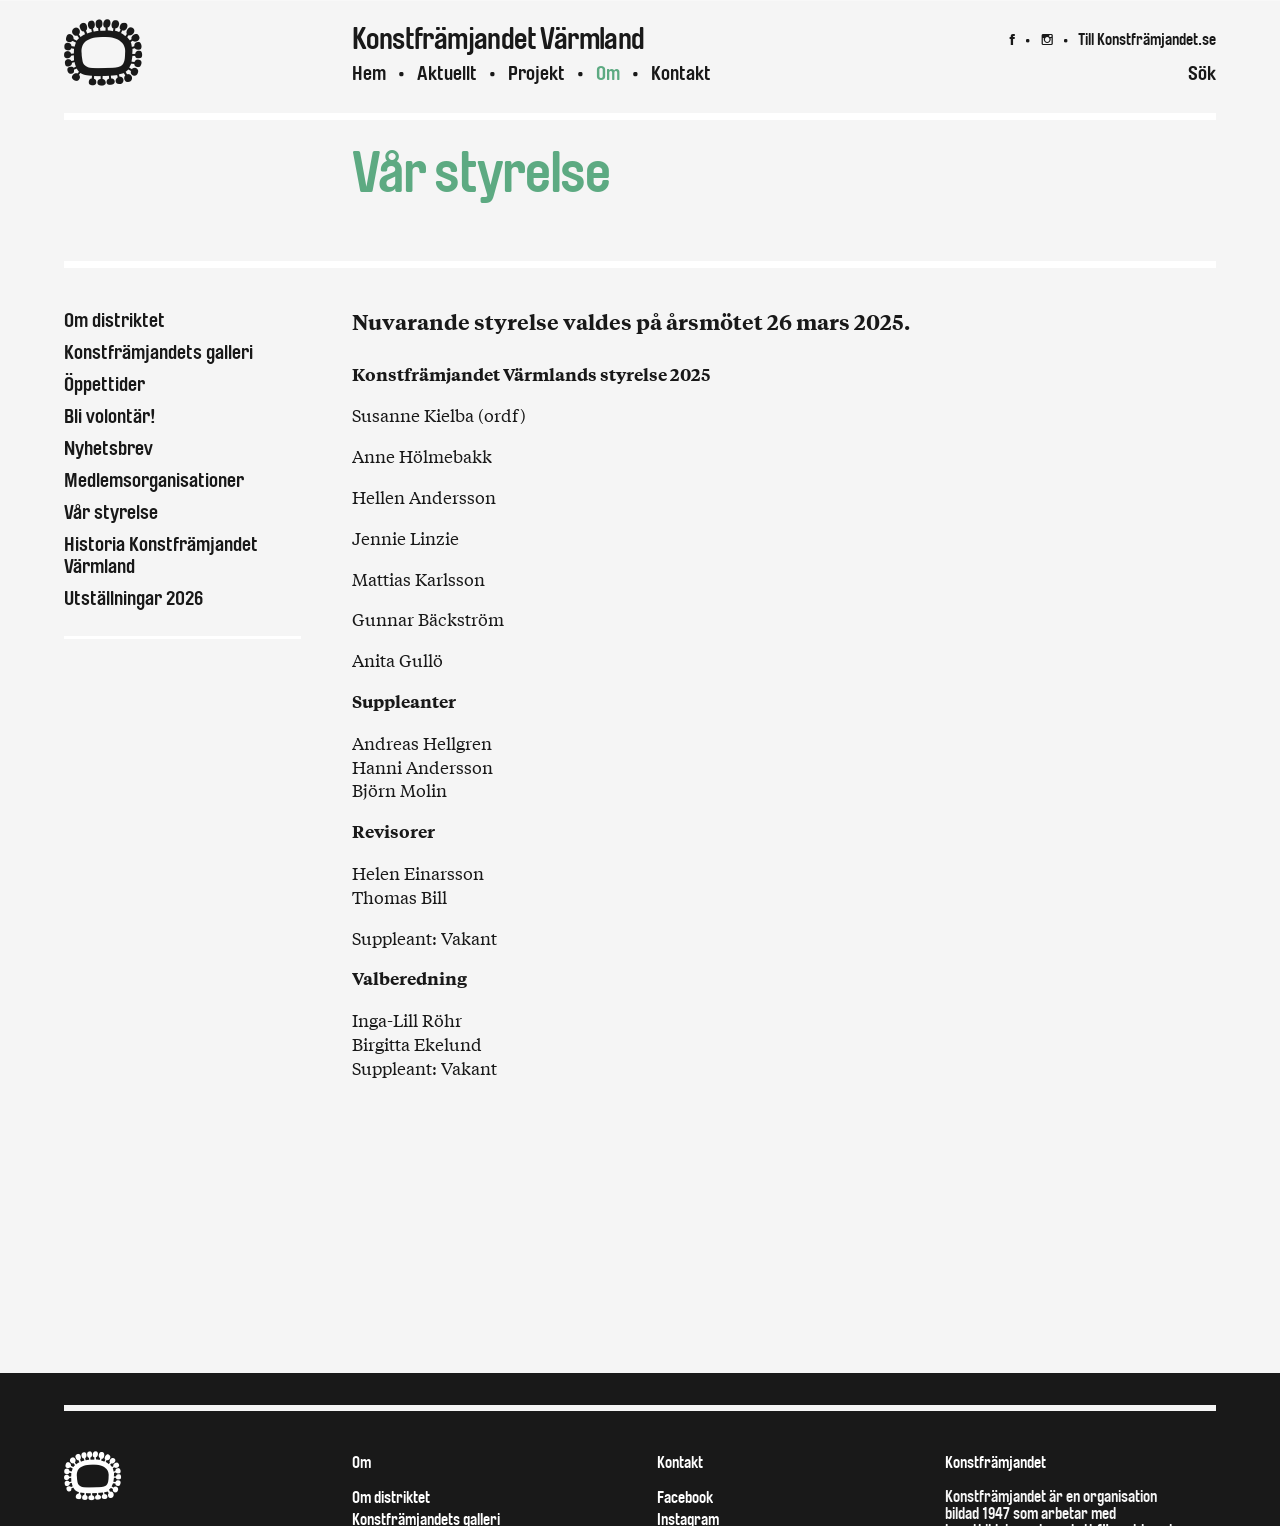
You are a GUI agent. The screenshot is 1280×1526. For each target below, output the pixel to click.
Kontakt (681, 73)
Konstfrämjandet (995, 1462)
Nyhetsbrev (108, 448)
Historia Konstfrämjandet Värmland (161, 555)
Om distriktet (114, 320)
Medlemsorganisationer (154, 480)
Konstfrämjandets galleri (158, 352)
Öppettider (104, 384)
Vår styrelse (111, 512)
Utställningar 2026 (133, 598)
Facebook (685, 1497)
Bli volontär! (110, 416)
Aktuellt (447, 73)
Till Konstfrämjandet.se (1147, 39)
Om (608, 73)
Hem (369, 73)
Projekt (536, 73)
